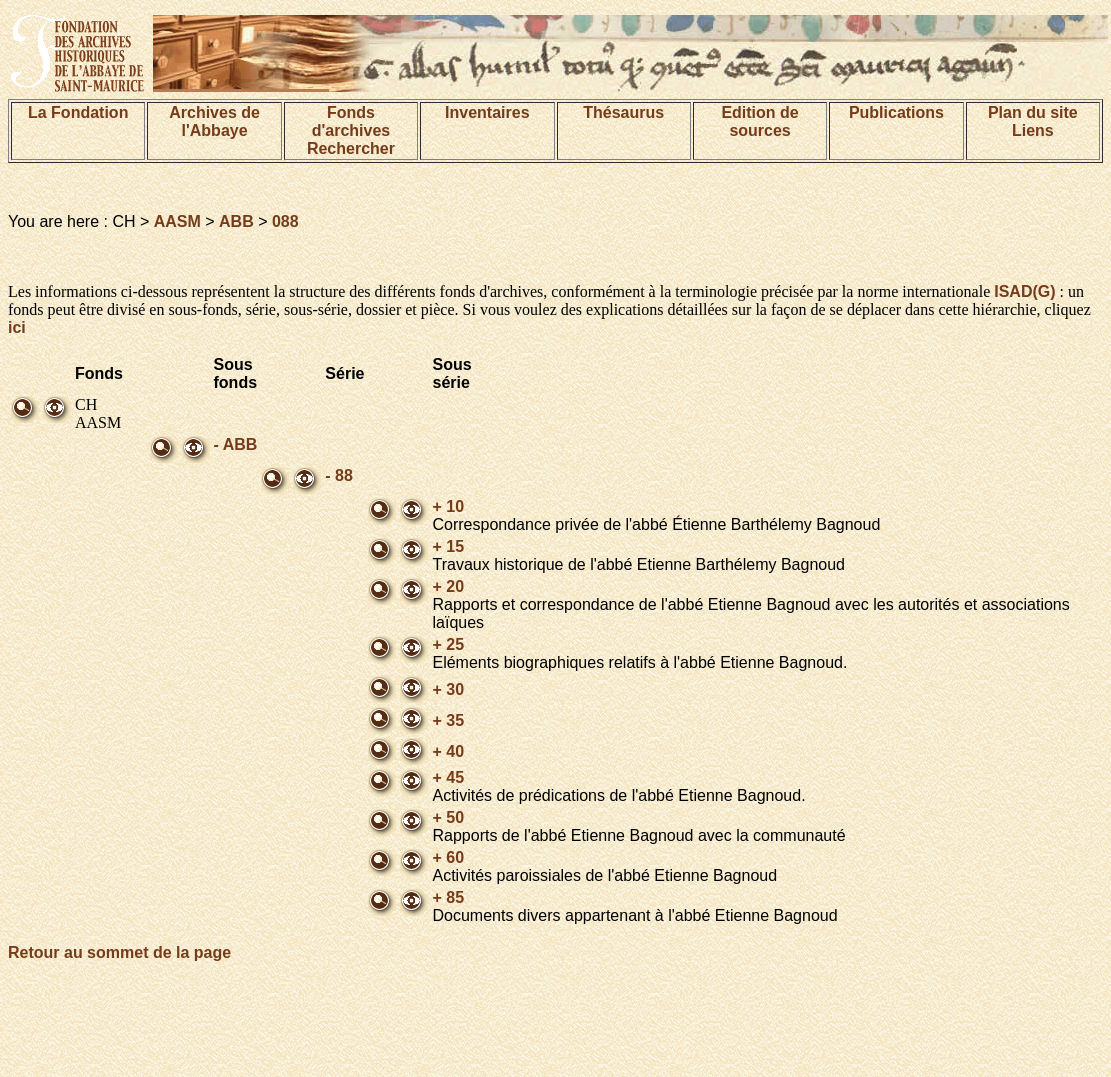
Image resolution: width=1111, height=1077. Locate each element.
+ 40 (448, 751)
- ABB (236, 444)
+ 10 (448, 506)
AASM (177, 221)
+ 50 (448, 817)
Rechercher (351, 148)
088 (285, 221)
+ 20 (448, 586)
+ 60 (448, 857)
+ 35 (448, 720)
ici (17, 327)
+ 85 (448, 897)
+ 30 (448, 689)
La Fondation (78, 112)
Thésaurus (623, 112)
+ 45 (448, 777)
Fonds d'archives (351, 121)
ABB (236, 221)
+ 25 (448, 644)
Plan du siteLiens (1033, 121)
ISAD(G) (1024, 291)
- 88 (339, 475)
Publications (896, 112)
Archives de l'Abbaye (214, 121)
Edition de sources (759, 121)
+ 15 (448, 546)
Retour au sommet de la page (119, 952)
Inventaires (487, 112)
